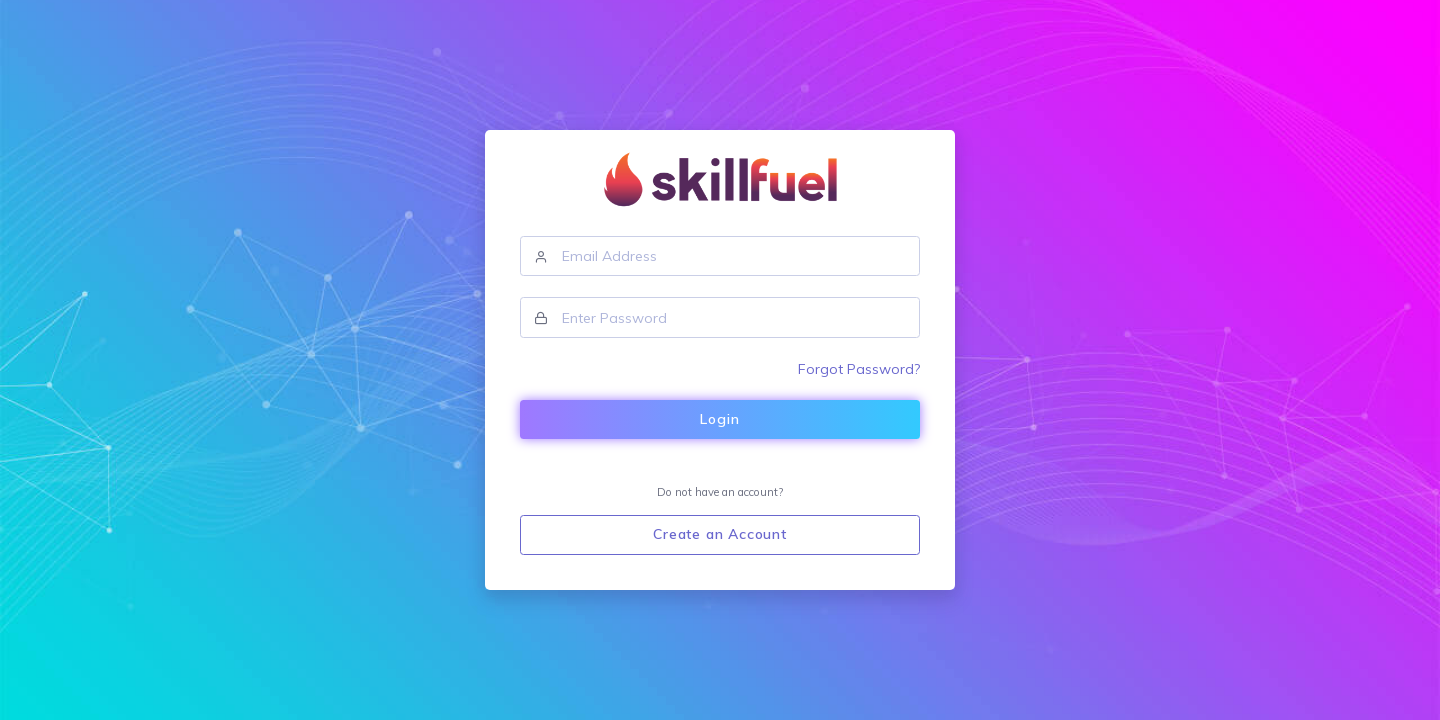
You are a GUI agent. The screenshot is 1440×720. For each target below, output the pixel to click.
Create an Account (720, 534)
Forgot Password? (859, 369)
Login (719, 419)
